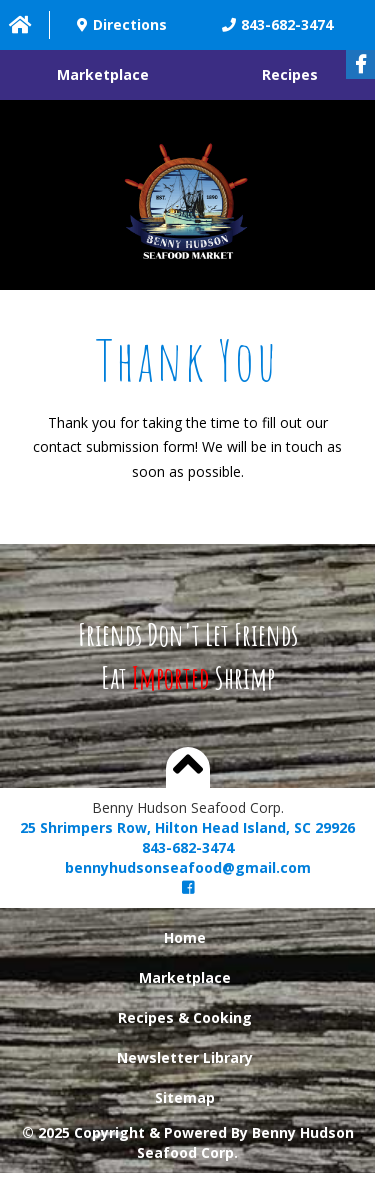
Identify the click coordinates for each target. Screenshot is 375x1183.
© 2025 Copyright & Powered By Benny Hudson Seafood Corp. (188, 1142)
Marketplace (103, 74)
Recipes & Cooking (185, 1017)
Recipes (290, 74)
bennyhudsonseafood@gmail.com (188, 867)
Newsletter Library (185, 1057)
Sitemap (185, 1097)
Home (185, 937)
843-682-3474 (188, 847)
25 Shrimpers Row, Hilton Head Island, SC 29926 (187, 827)
